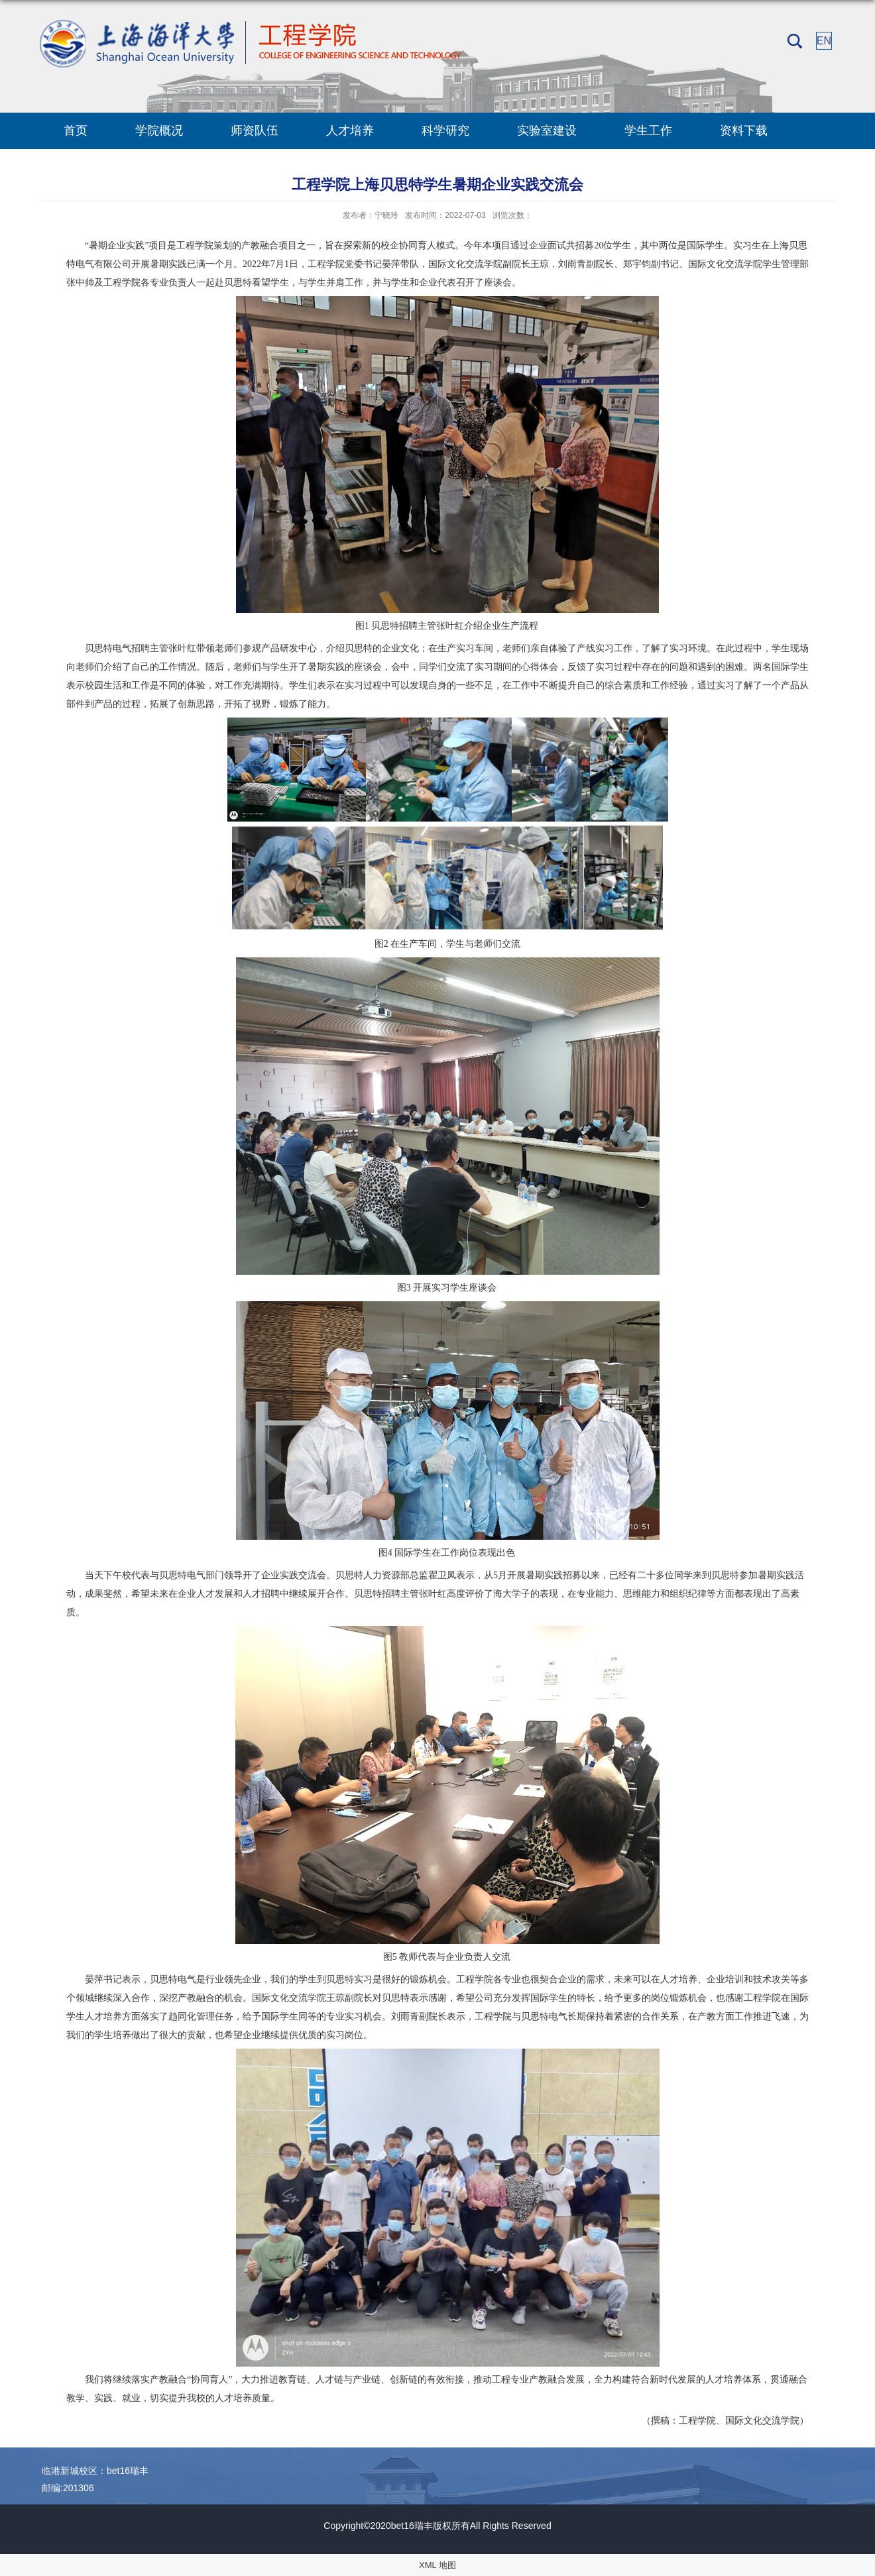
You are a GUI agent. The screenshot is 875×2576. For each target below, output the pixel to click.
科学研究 (445, 130)
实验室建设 (547, 130)
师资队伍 (254, 130)
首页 (76, 130)
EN (824, 40)
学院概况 (159, 130)
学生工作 (648, 130)
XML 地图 (437, 2565)
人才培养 (350, 130)
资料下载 (744, 130)
